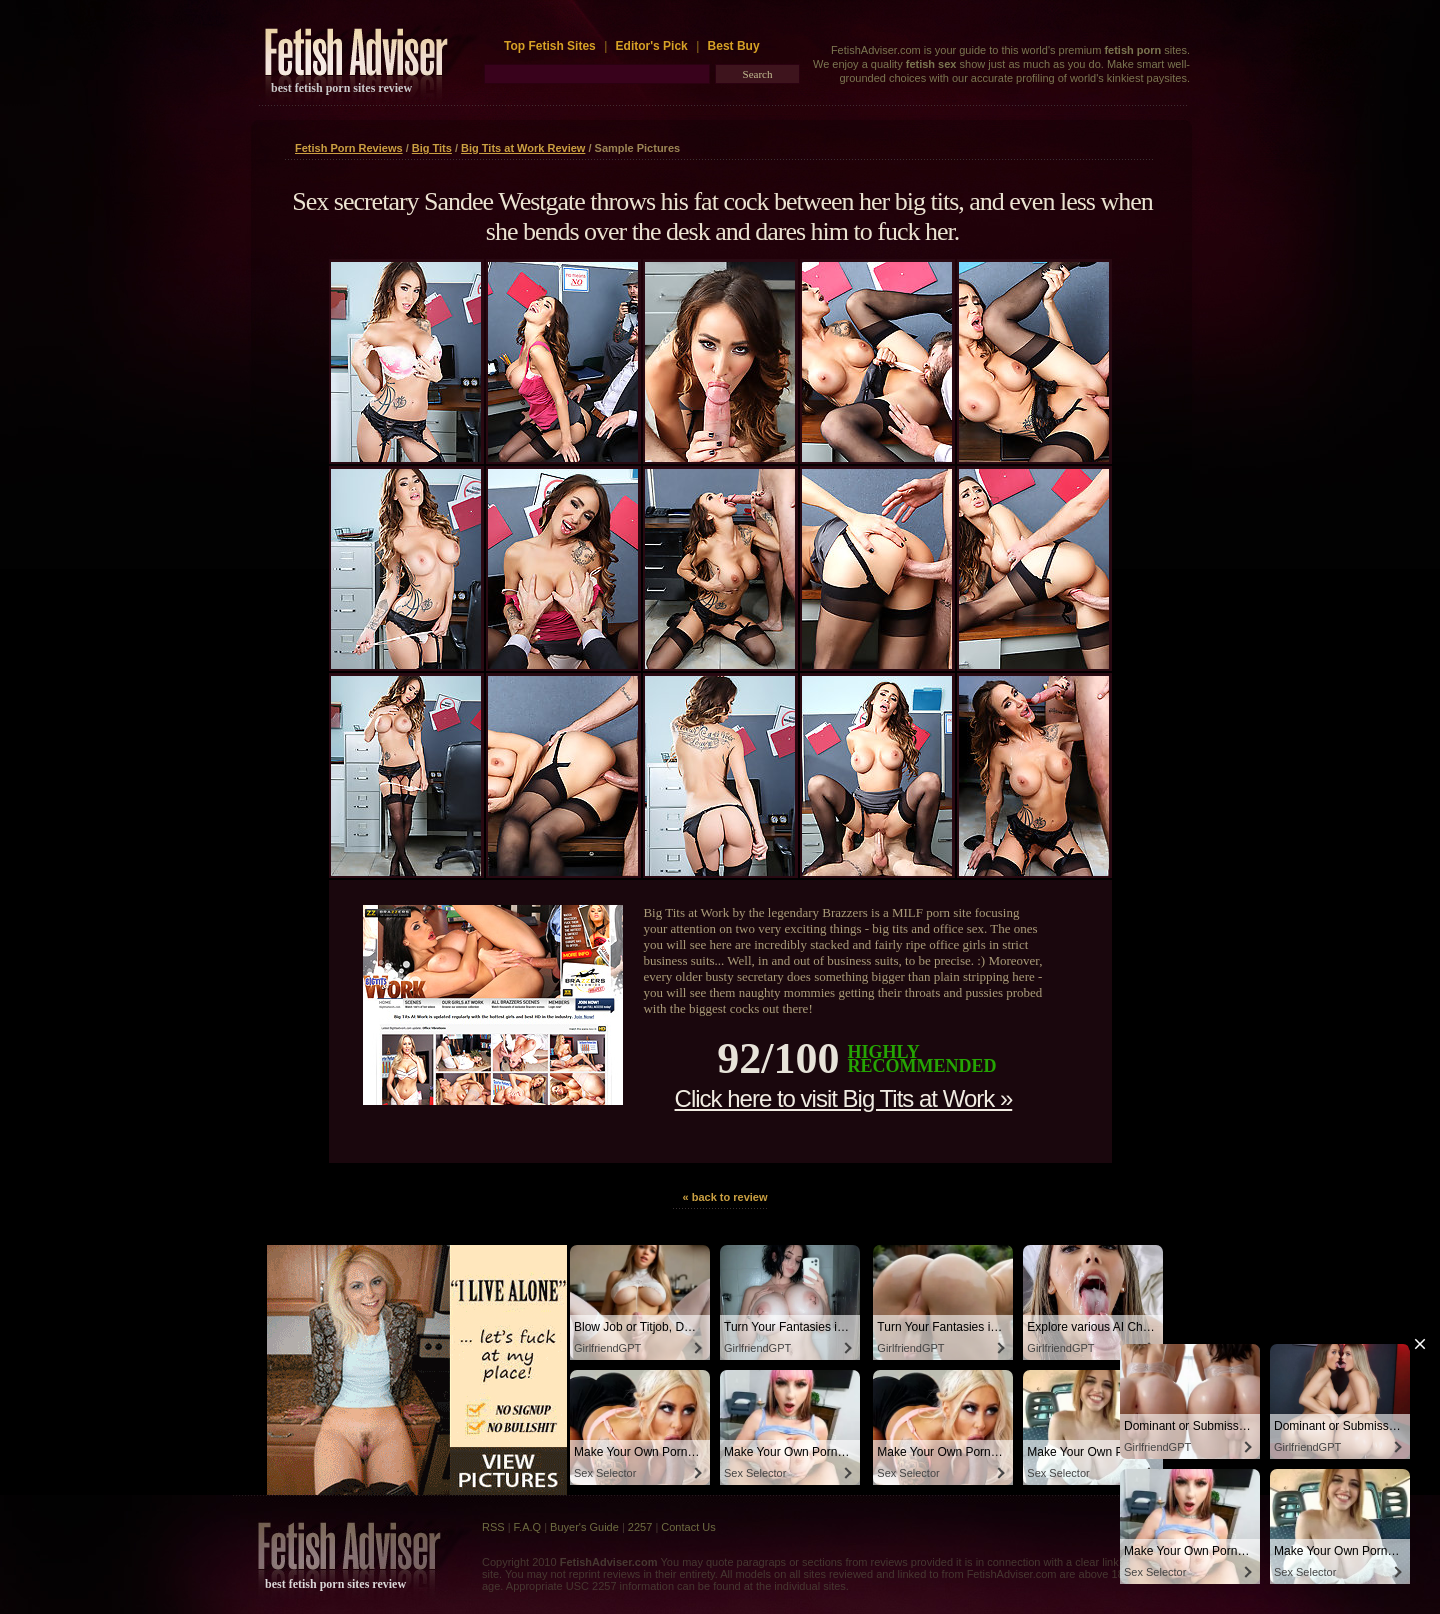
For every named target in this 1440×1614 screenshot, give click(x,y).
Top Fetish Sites (551, 46)
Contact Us (688, 1527)
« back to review (725, 1197)
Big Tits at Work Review (523, 148)
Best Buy (734, 46)
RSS (493, 1527)
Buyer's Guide (584, 1527)
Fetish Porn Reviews (349, 148)
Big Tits (432, 148)
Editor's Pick (652, 46)
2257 (640, 1527)
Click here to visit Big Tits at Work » (844, 1098)
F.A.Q (528, 1527)
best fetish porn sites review (341, 88)
